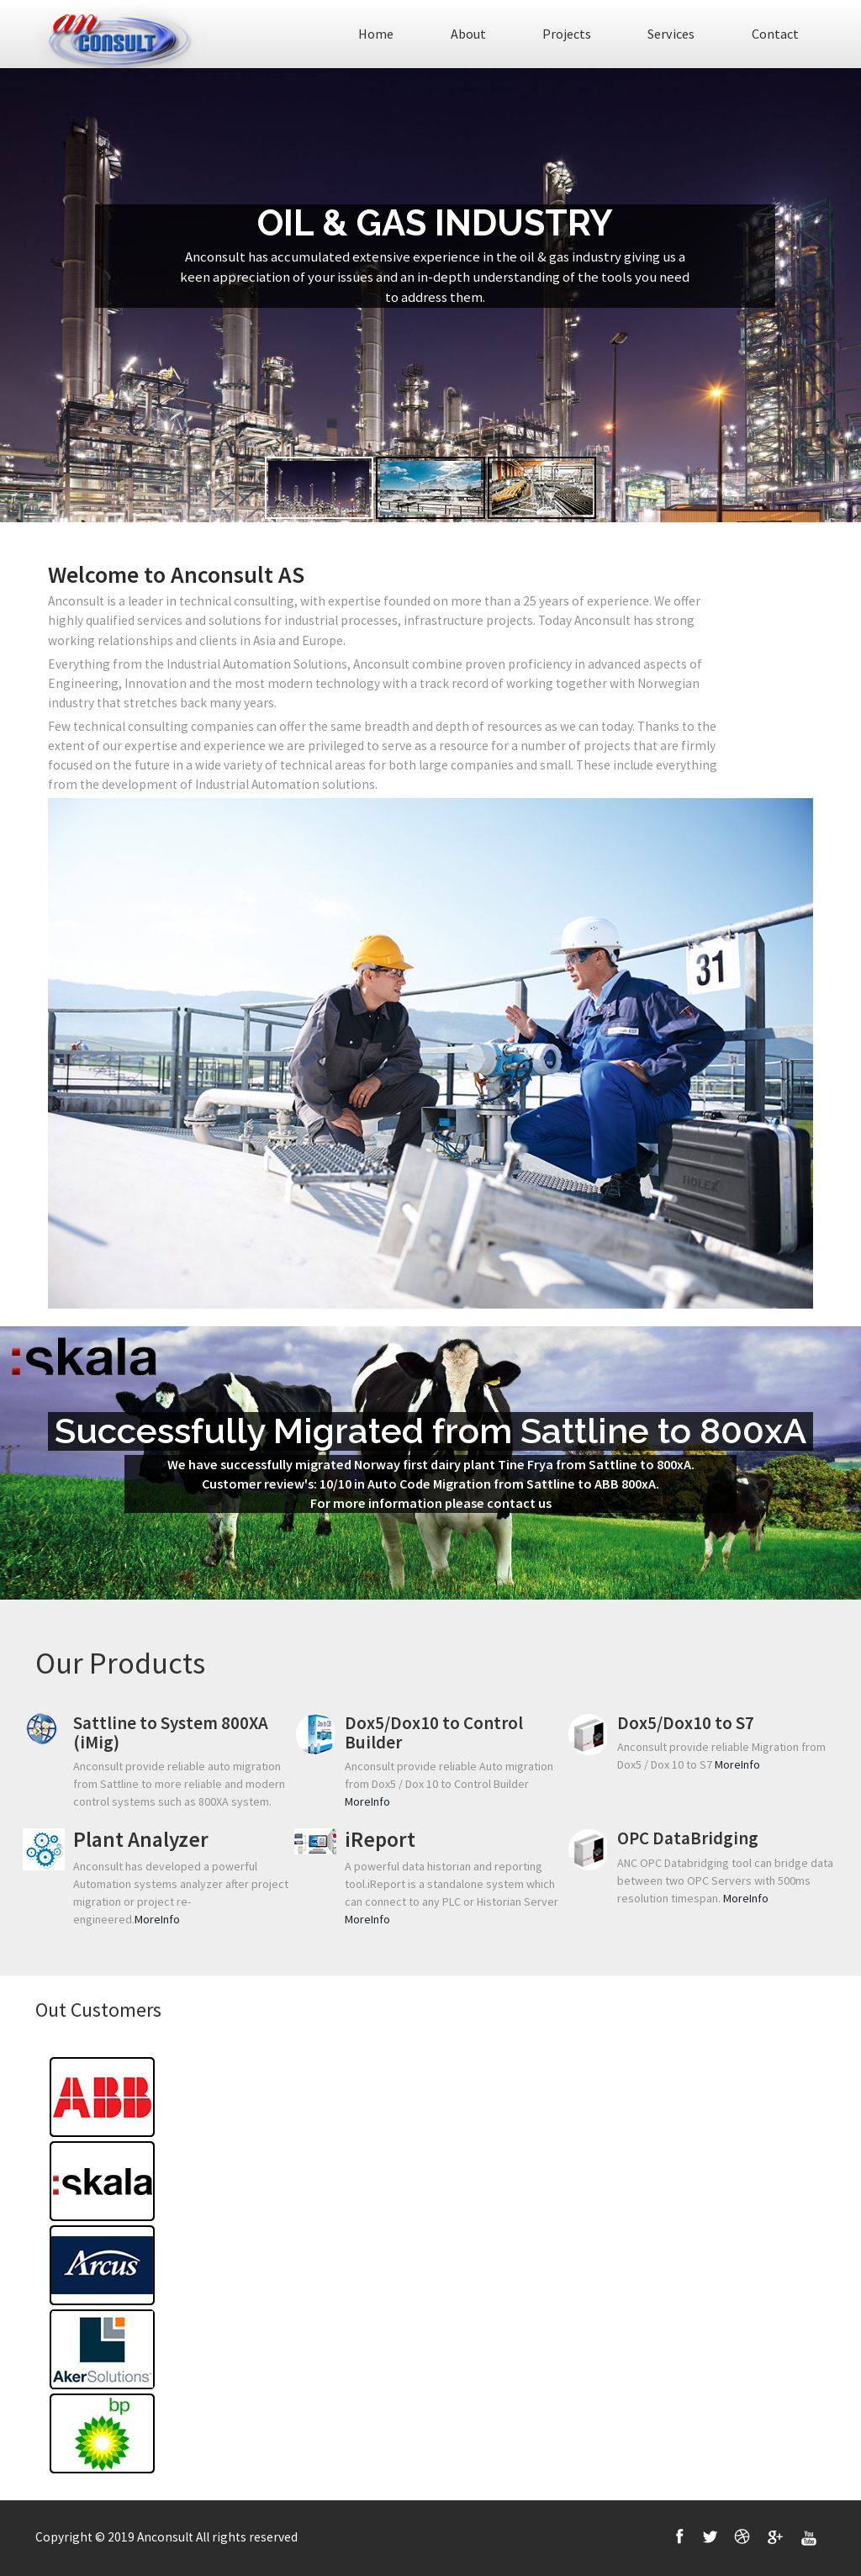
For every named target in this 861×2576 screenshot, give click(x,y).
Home (376, 33)
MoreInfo (367, 1801)
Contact (775, 33)
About (468, 33)
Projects (566, 33)
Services (671, 33)
